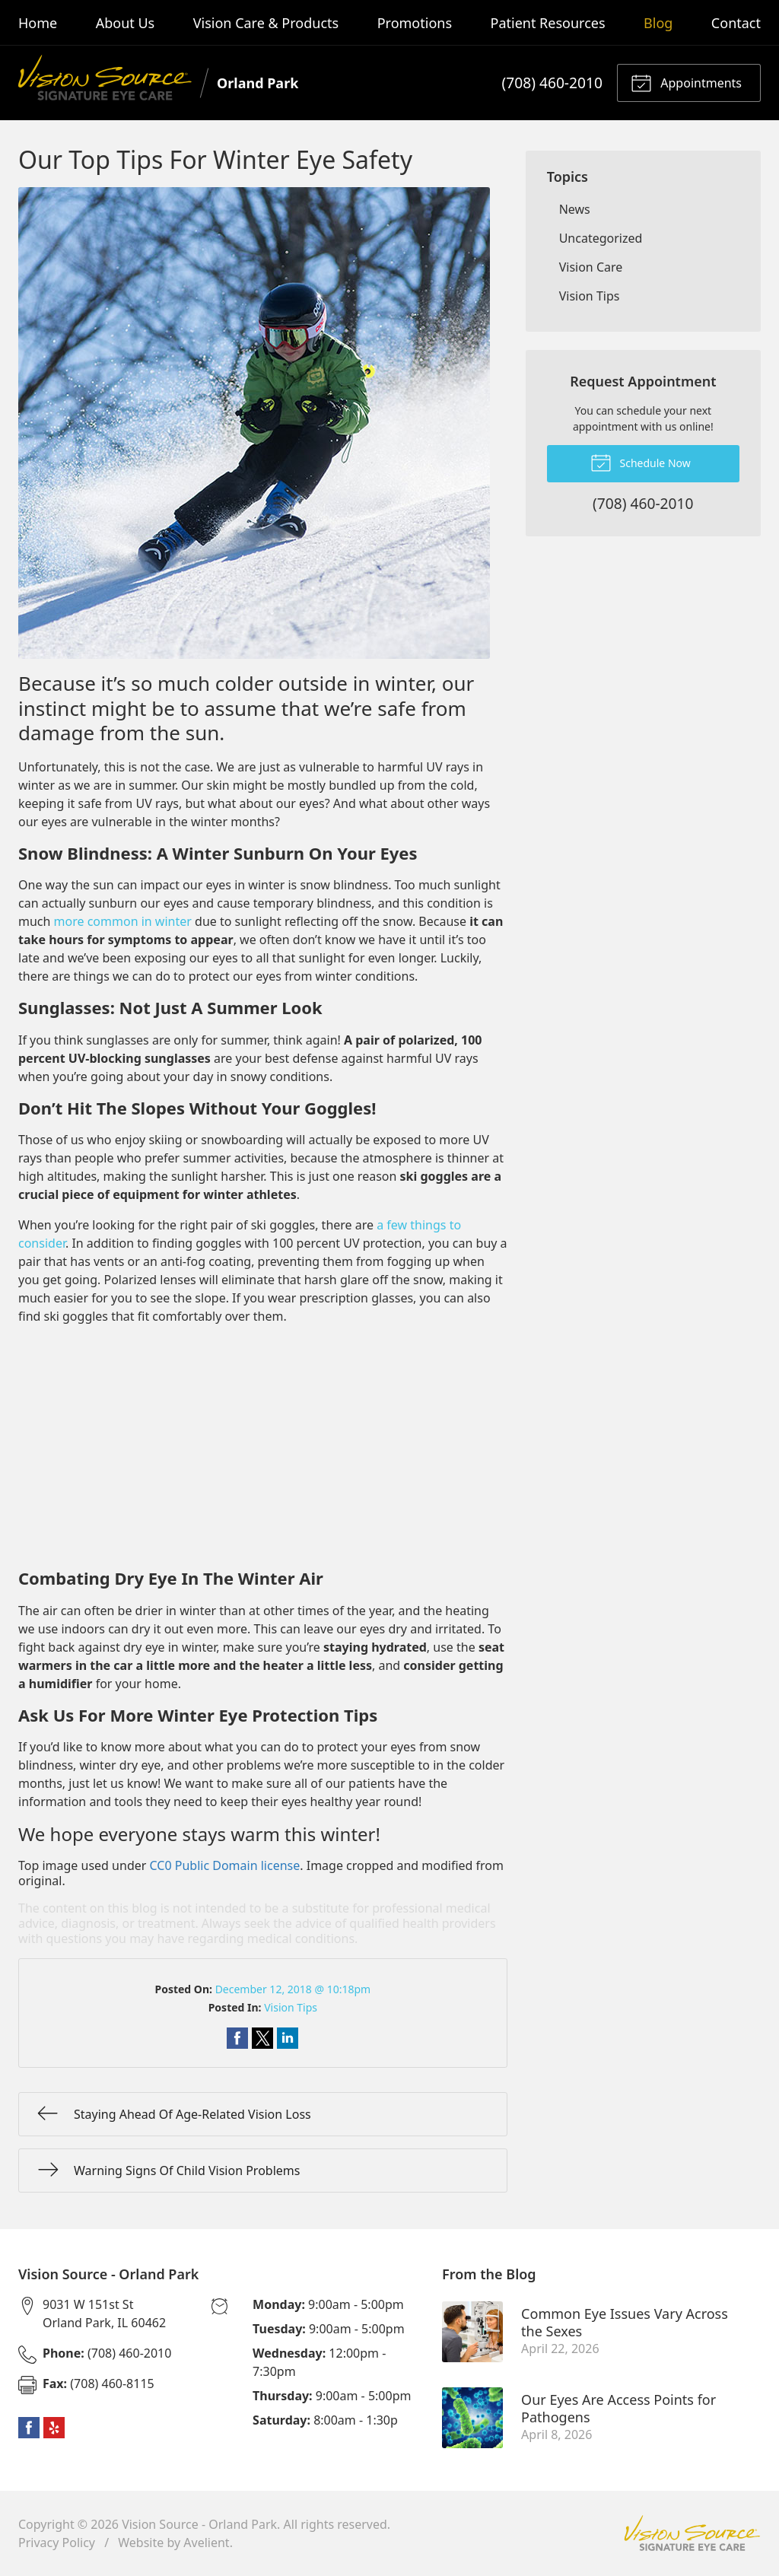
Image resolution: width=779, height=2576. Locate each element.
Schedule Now (640, 461)
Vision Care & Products (266, 23)
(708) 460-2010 (552, 82)
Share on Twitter (262, 2038)
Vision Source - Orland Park (199, 2524)
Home (37, 23)
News (574, 209)
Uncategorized (601, 238)
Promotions (414, 23)
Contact (736, 23)
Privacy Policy (56, 2542)
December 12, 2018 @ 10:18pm (293, 1989)
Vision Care (591, 267)
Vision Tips (290, 2007)
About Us (125, 23)
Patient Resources (548, 23)
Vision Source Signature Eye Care (692, 2533)
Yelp (54, 2427)
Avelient (206, 2542)
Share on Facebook (237, 2038)
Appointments (686, 82)
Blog (658, 23)
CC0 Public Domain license (225, 1865)
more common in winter (123, 921)
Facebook (29, 2427)
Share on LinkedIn (287, 2038)
